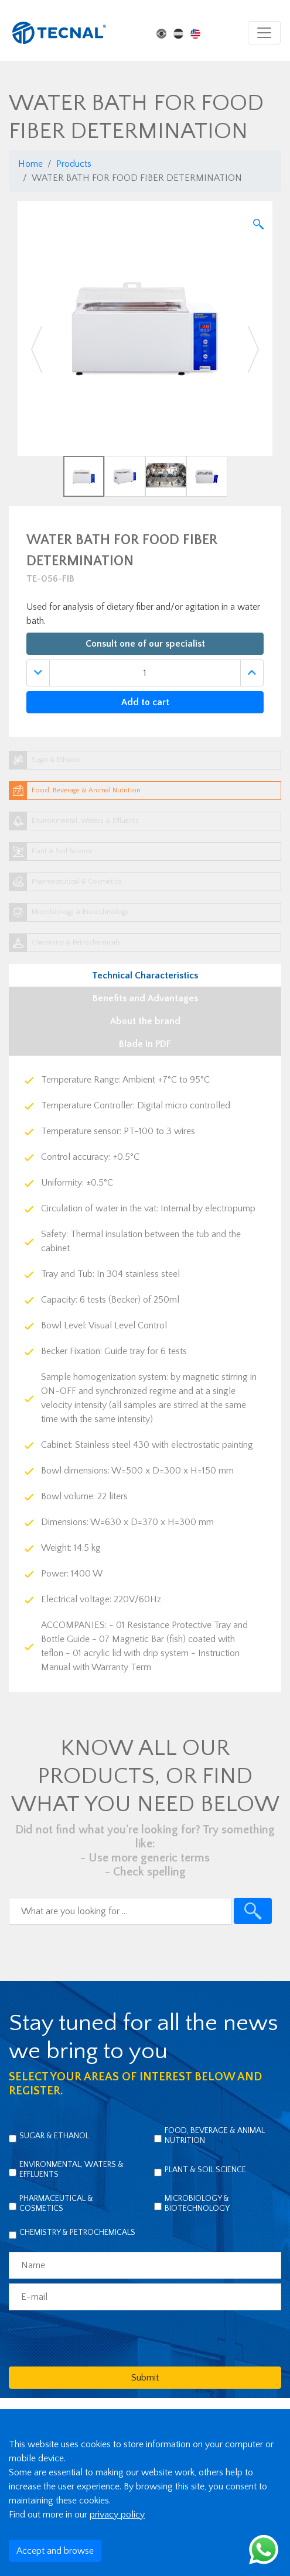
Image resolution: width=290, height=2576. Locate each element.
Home (30, 164)
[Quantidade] (145, 673)
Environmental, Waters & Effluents (71, 2169)
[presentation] (98, 2338)
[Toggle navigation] (264, 32)
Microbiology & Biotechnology (197, 2203)
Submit (145, 2377)
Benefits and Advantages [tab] (145, 998)
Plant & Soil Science (205, 2170)
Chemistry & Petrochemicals (77, 2232)
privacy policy (117, 2514)
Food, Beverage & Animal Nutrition (215, 2135)
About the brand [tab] (145, 1021)
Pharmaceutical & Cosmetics (56, 2203)
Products (73, 164)
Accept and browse (55, 2551)
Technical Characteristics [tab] (145, 975)
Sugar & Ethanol (54, 2136)
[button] (37, 349)
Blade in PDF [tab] (145, 1044)
